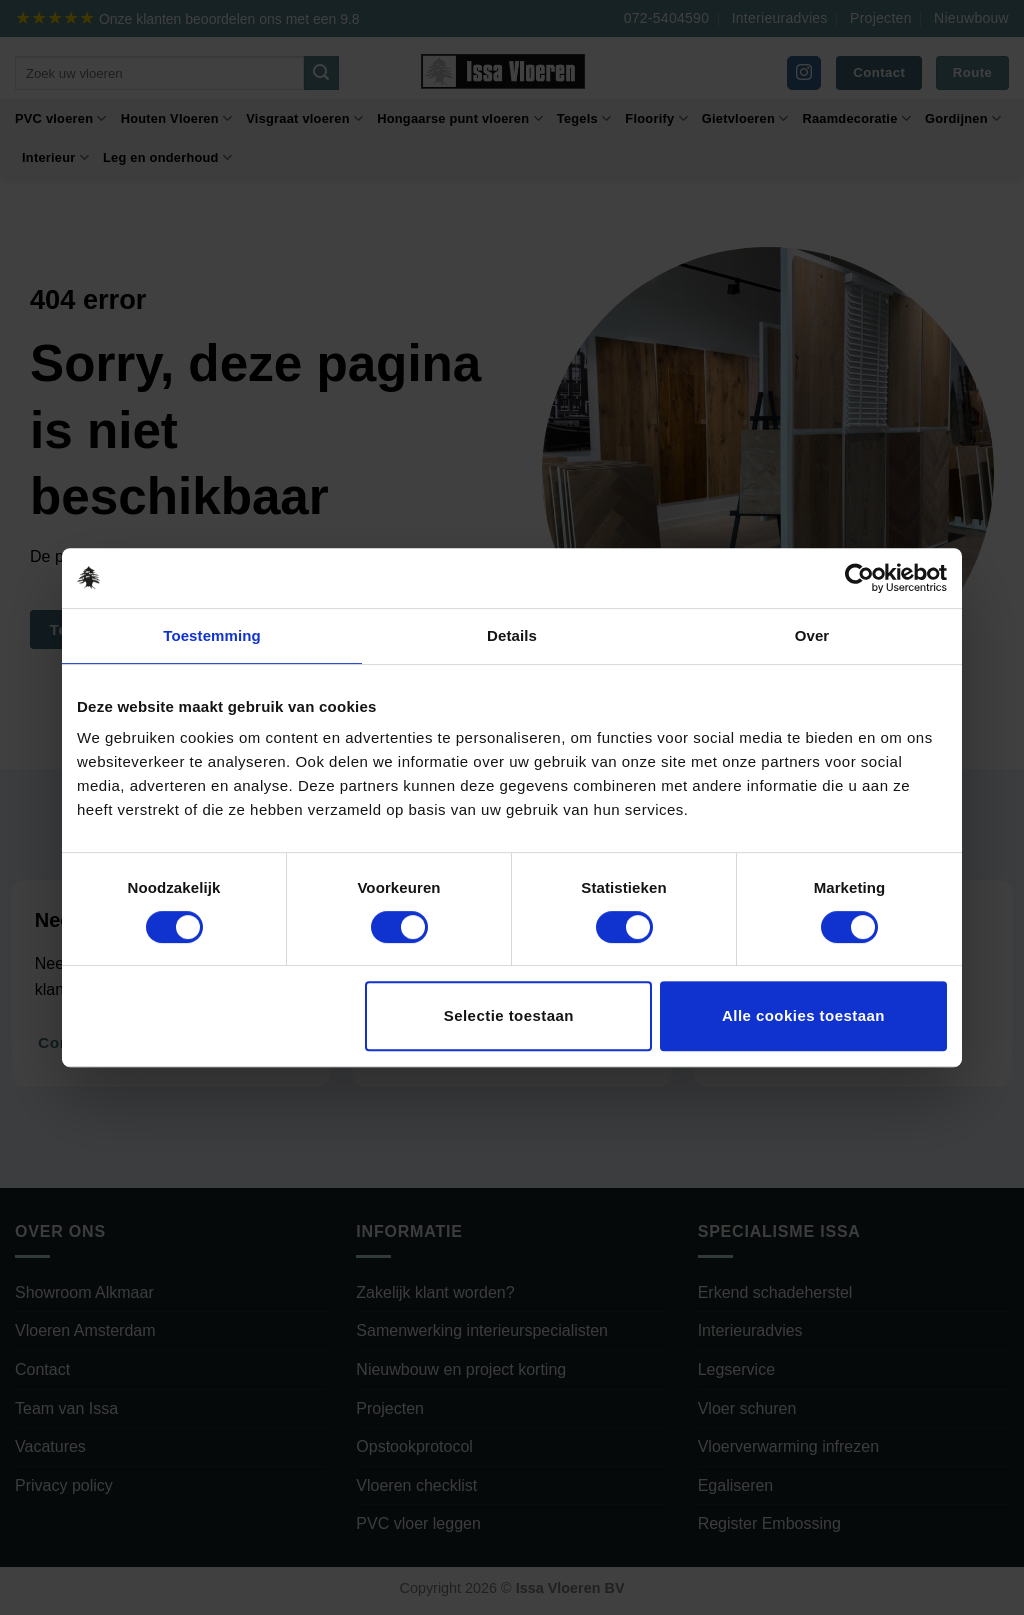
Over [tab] (812, 635)
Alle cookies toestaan (803, 1015)
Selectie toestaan (509, 1015)
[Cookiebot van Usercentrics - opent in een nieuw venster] (859, 578)
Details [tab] (512, 635)
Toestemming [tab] (212, 635)
